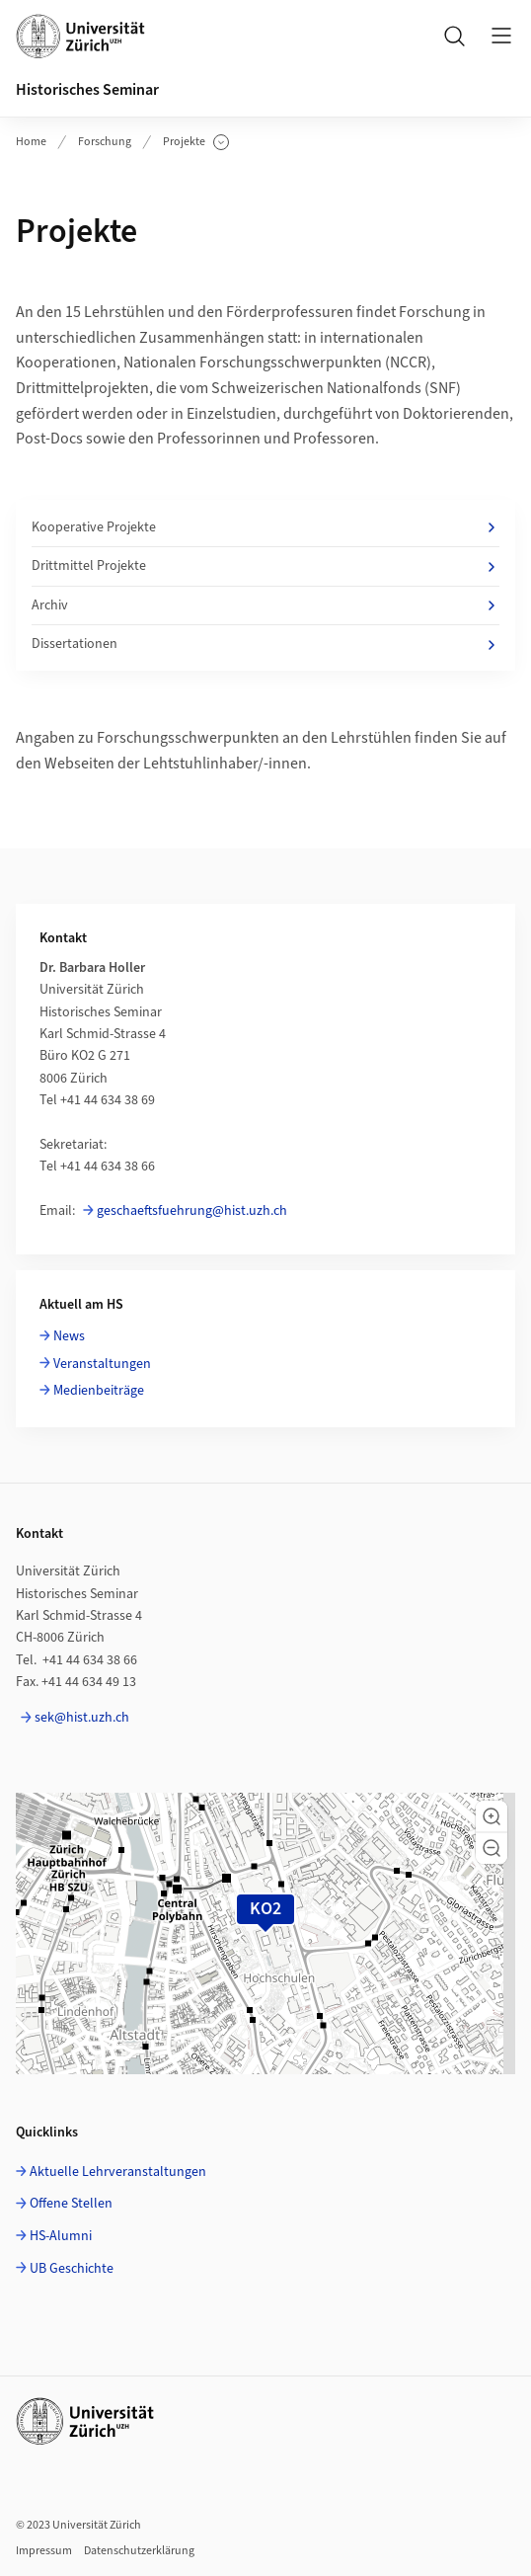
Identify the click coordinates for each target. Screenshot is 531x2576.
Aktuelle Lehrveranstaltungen (118, 2172)
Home (31, 141)
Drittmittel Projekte (265, 566)
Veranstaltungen (102, 1364)
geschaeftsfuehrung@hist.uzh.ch (192, 1211)
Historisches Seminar (87, 90)
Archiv (265, 605)
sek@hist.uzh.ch (82, 1718)
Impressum (44, 2550)
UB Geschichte (72, 2269)
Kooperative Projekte (265, 527)
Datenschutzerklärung (139, 2550)
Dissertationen (265, 644)
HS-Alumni (61, 2236)
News (69, 1336)
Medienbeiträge (98, 1391)
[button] (491, 1816)
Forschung (104, 141)
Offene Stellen (71, 2204)
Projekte (196, 142)
